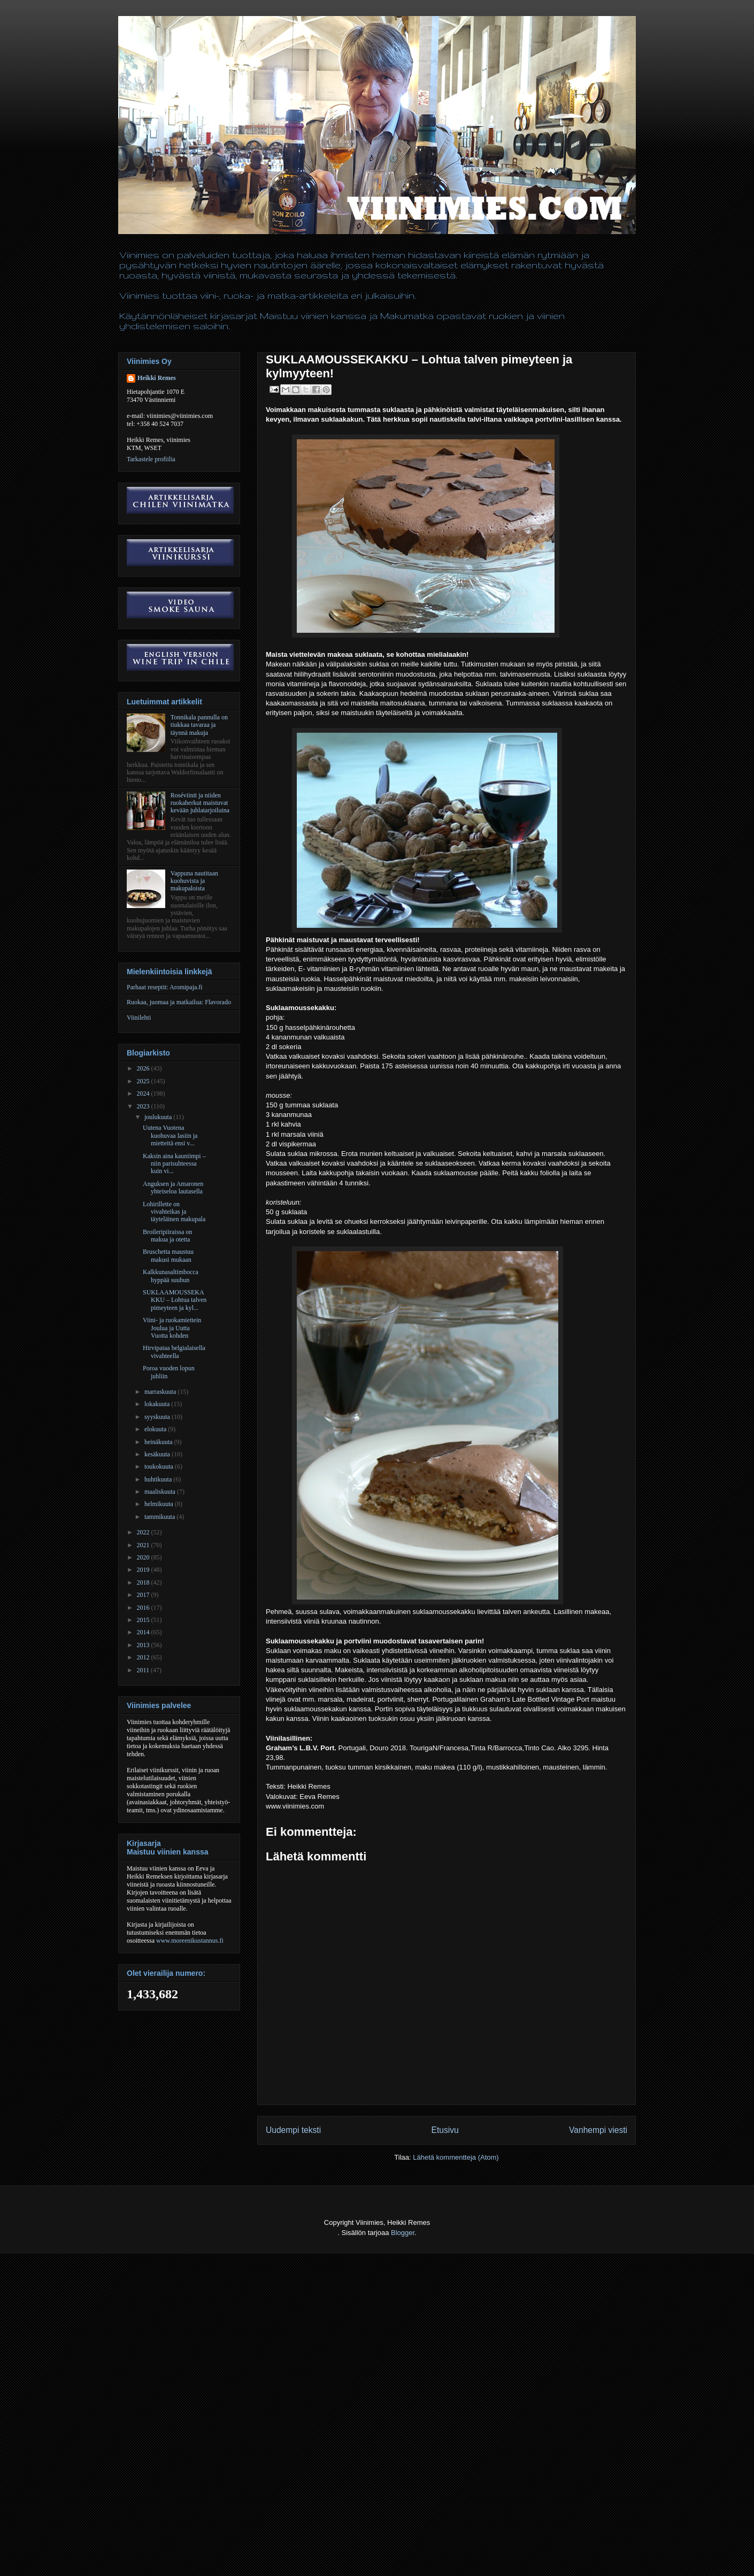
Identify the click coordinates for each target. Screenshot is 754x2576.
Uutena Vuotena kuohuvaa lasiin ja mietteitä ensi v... (170, 1135)
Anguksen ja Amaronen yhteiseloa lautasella (173, 1187)
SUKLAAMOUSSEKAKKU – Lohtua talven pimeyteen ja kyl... (174, 1300)
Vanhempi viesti (598, 2130)
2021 (144, 1545)
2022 (144, 1532)
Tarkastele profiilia (151, 459)
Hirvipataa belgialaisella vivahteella (174, 1351)
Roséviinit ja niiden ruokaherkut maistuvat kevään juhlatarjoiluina (200, 803)
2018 (144, 1582)
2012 (144, 1657)
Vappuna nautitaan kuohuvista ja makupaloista (194, 881)
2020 (144, 1557)
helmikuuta (159, 1504)
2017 (144, 1595)
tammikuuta (160, 1516)
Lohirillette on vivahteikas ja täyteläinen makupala (174, 1211)
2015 (144, 1620)
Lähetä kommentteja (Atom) (455, 2157)
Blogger (402, 2233)
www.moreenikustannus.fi (190, 1940)
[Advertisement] (194, 2550)
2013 (144, 1645)
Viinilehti (139, 1017)
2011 (144, 1670)
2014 (144, 1632)
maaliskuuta (160, 1491)
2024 (144, 1093)
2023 (144, 1106)
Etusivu (445, 2130)
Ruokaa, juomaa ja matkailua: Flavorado (179, 1002)
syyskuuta (158, 1417)
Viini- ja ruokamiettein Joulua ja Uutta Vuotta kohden (172, 1327)
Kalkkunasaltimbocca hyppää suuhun (170, 1275)
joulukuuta (158, 1117)
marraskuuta (161, 1391)
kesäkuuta (158, 1454)
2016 (144, 1607)
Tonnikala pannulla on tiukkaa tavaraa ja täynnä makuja (199, 724)
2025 (144, 1081)
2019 (144, 1569)
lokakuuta (157, 1404)
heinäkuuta (159, 1442)
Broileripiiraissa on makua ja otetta (167, 1235)
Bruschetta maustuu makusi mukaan (168, 1255)
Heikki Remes (156, 378)
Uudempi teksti (293, 2130)
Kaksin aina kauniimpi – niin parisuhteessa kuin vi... (174, 1163)
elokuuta (156, 1429)
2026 (144, 1068)
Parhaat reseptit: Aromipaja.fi (165, 987)
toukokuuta (159, 1466)
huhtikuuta (158, 1479)
